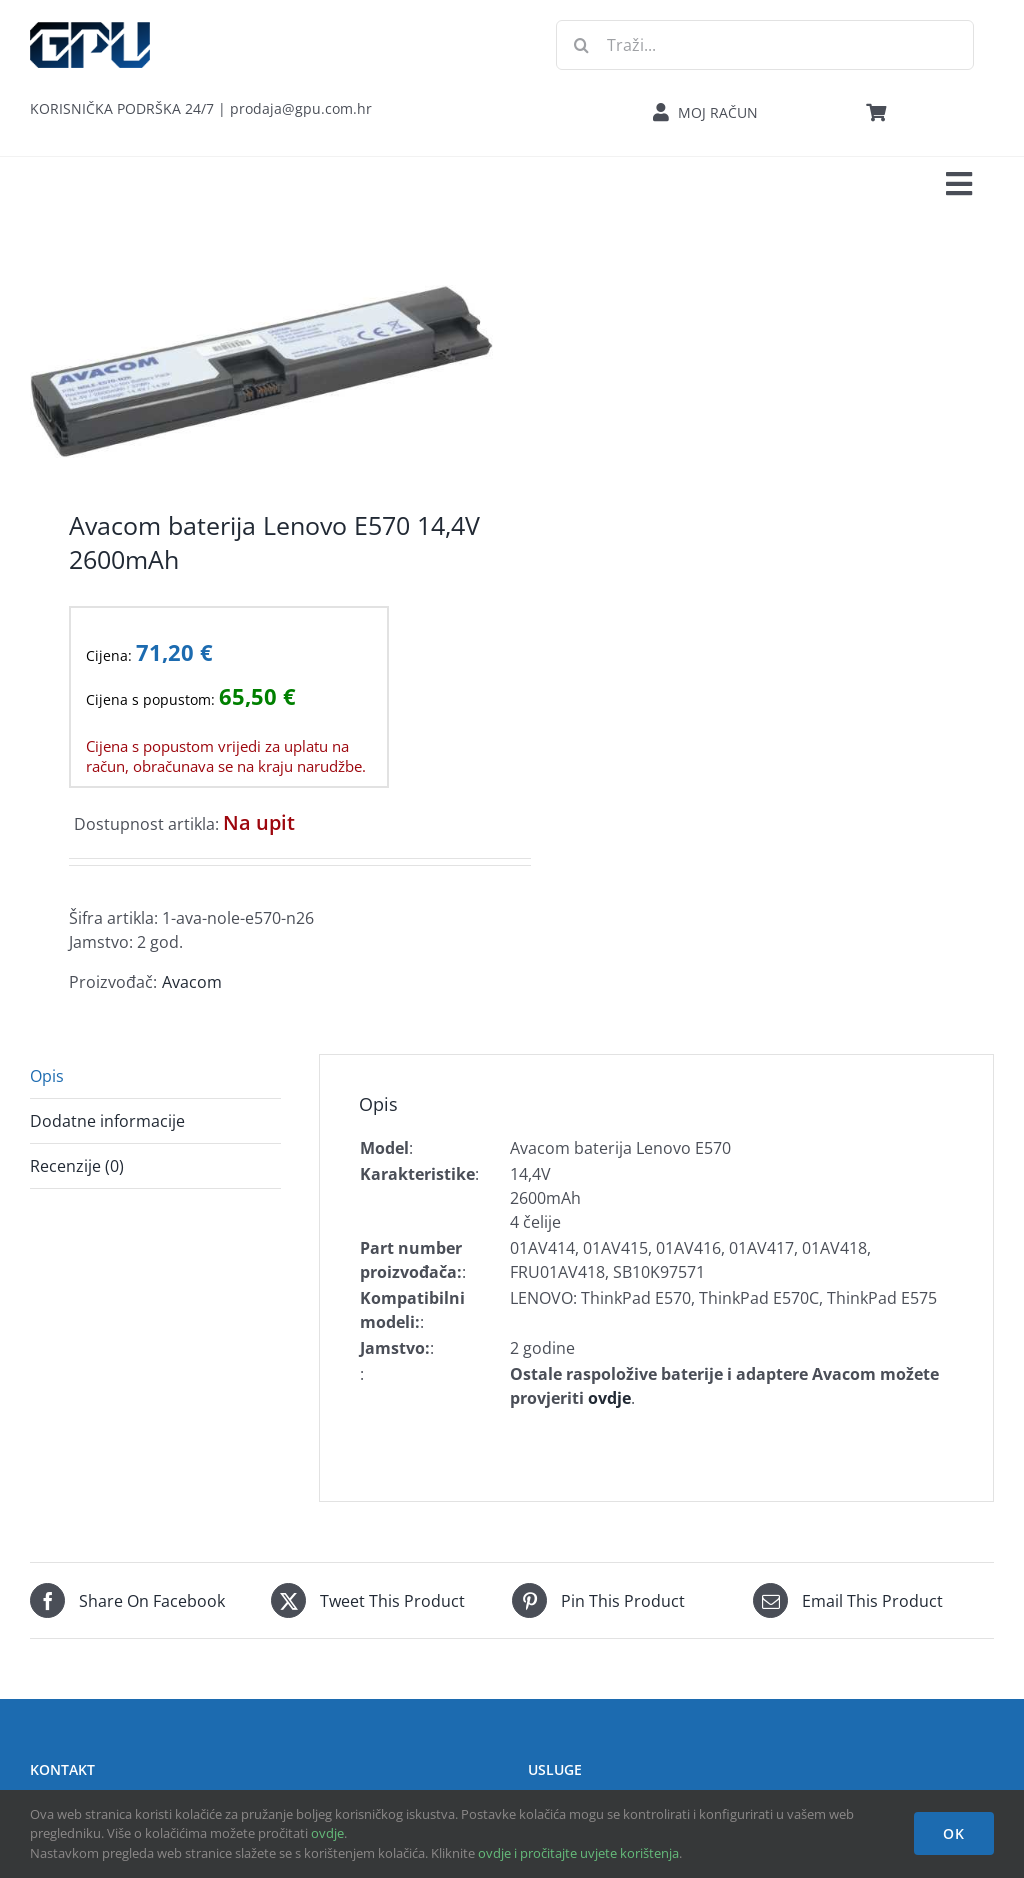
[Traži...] (765, 45)
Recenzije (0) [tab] (77, 1166)
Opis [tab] (47, 1076)
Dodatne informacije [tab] (107, 1121)
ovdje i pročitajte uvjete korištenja (578, 1853)
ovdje (327, 1833)
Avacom (192, 982)
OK (954, 1833)
